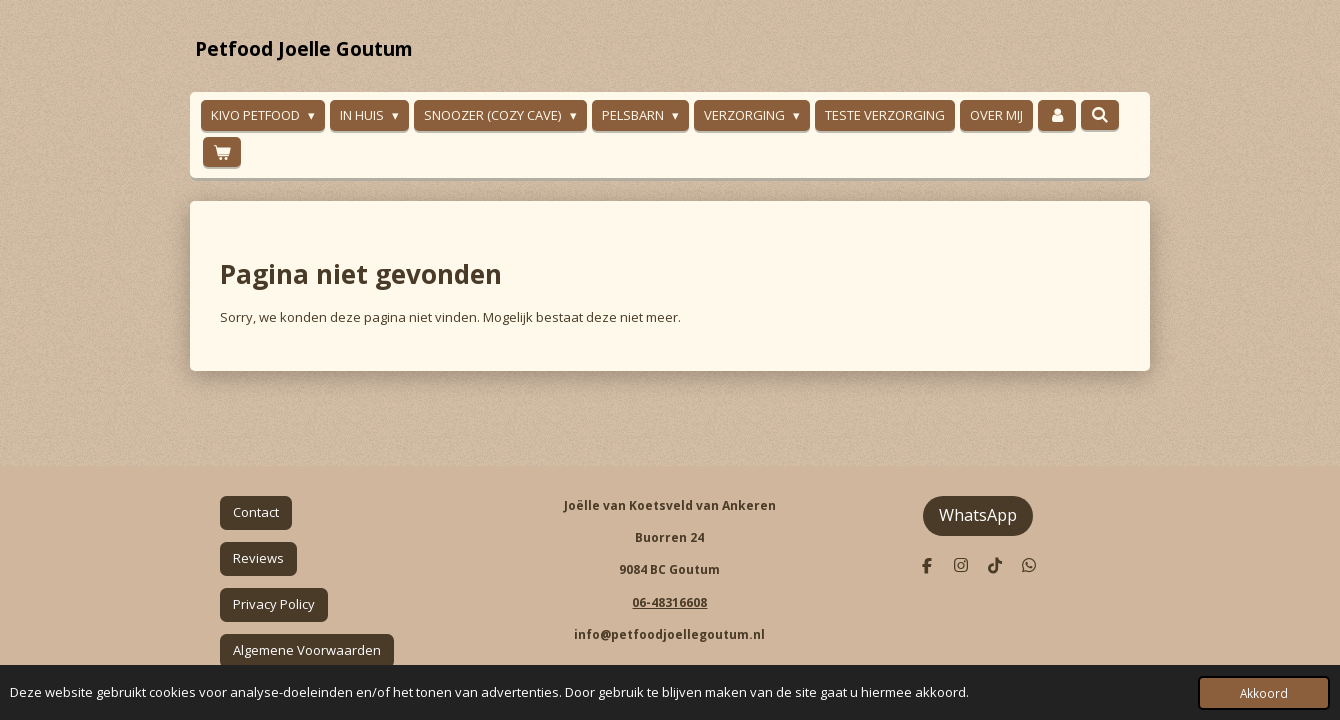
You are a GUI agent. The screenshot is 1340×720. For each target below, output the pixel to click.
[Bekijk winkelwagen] (222, 152)
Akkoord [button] (1264, 693)
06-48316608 (669, 602)
